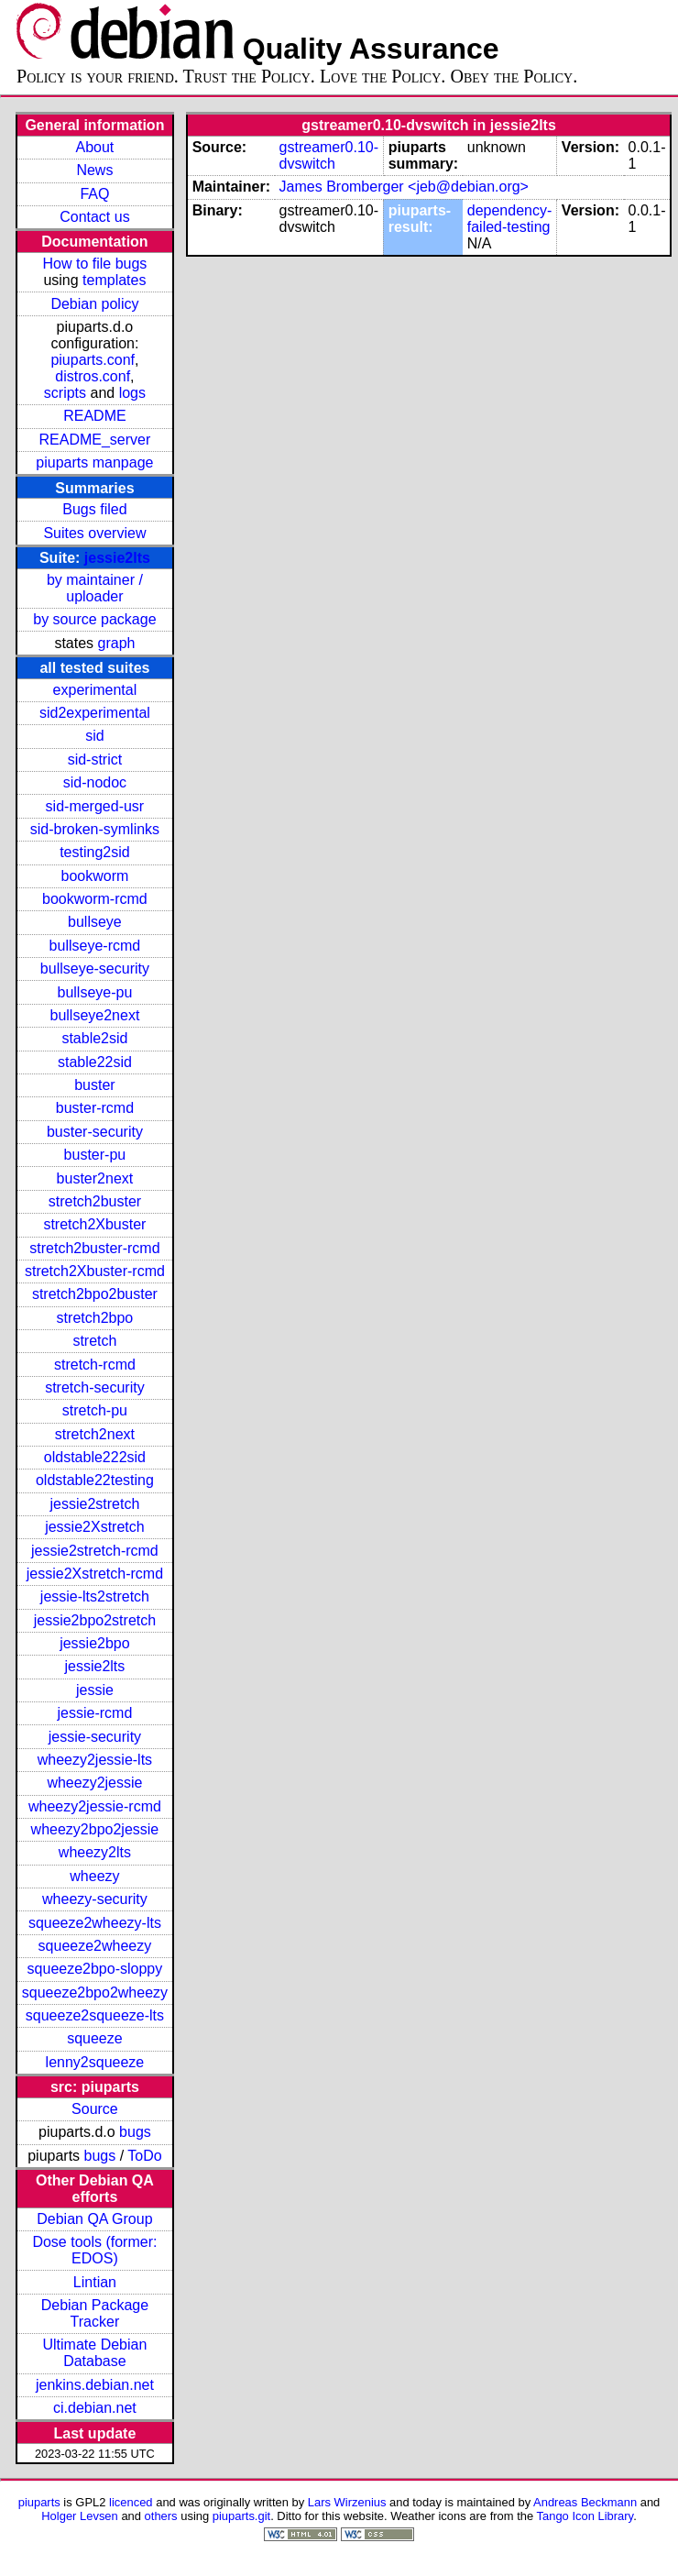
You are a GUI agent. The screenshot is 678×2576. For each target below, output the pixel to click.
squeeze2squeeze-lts (95, 2015)
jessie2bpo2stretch (95, 1620)
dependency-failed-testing (509, 219)
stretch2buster (95, 1201)
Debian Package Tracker (94, 2313)
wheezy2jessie (94, 1782)
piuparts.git (241, 2516)
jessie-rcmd (95, 1713)
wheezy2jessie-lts (95, 1759)
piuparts (39, 2502)
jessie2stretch (95, 1504)
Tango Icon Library (585, 2516)
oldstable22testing (95, 1480)
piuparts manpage (94, 462)
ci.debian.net (95, 2408)
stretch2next (95, 1434)
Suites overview (94, 533)
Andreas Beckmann (585, 2502)
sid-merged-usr (95, 806)
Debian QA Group (94, 2219)
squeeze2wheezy (95, 1946)
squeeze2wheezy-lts (94, 1923)
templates (114, 280)
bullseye (95, 922)
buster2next (95, 1178)
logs (132, 393)
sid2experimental (94, 713)
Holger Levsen (79, 2516)
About (95, 147)
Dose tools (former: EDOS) (94, 2250)
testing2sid (95, 852)
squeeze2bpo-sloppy (95, 1968)
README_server (95, 439)
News (94, 170)
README (94, 416)
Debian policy (94, 304)
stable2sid (94, 1038)
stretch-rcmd (95, 1364)
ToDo (144, 2155)
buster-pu (95, 1154)
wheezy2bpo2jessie (95, 1829)
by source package (94, 619)
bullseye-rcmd (95, 945)
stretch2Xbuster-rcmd (95, 1271)
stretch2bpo (95, 1318)
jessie (95, 1690)
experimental (95, 690)
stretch (94, 1341)
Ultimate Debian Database (95, 2353)
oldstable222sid (95, 1457)
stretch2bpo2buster (95, 1294)
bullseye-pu (95, 992)
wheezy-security (95, 1899)
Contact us (94, 217)
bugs (135, 2132)
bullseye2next (94, 1015)
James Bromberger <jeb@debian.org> (404, 186)
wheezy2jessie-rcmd (94, 1806)
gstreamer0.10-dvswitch (329, 155)
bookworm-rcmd (95, 899)
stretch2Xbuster (94, 1224)
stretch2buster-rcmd (94, 1248)
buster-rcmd (95, 1108)
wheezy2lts (95, 1852)
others (161, 2516)
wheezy (94, 1876)
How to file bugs (94, 263)
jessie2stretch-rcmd (95, 1550)
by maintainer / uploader (95, 588)
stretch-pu (94, 1410)
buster (94, 1085)
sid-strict (95, 759)
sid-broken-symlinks (94, 829)
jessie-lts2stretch (94, 1596)
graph (117, 643)
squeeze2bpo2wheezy (95, 1992)
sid (94, 735)
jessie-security (95, 1737)
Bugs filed (94, 509)
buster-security (95, 1131)
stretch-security (94, 1387)
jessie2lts (117, 558)
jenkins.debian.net (95, 2385)
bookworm (95, 876)
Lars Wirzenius (347, 2502)
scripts (65, 393)
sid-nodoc (94, 782)
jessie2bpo (95, 1643)
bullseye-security (94, 968)
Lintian (94, 2282)
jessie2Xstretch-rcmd (95, 1573)
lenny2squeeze (95, 2062)
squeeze (95, 2038)
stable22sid (95, 1062)
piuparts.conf (92, 360)
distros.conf (92, 376)
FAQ (94, 194)
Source (94, 2109)
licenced (131, 2502)
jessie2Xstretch (95, 1527)
